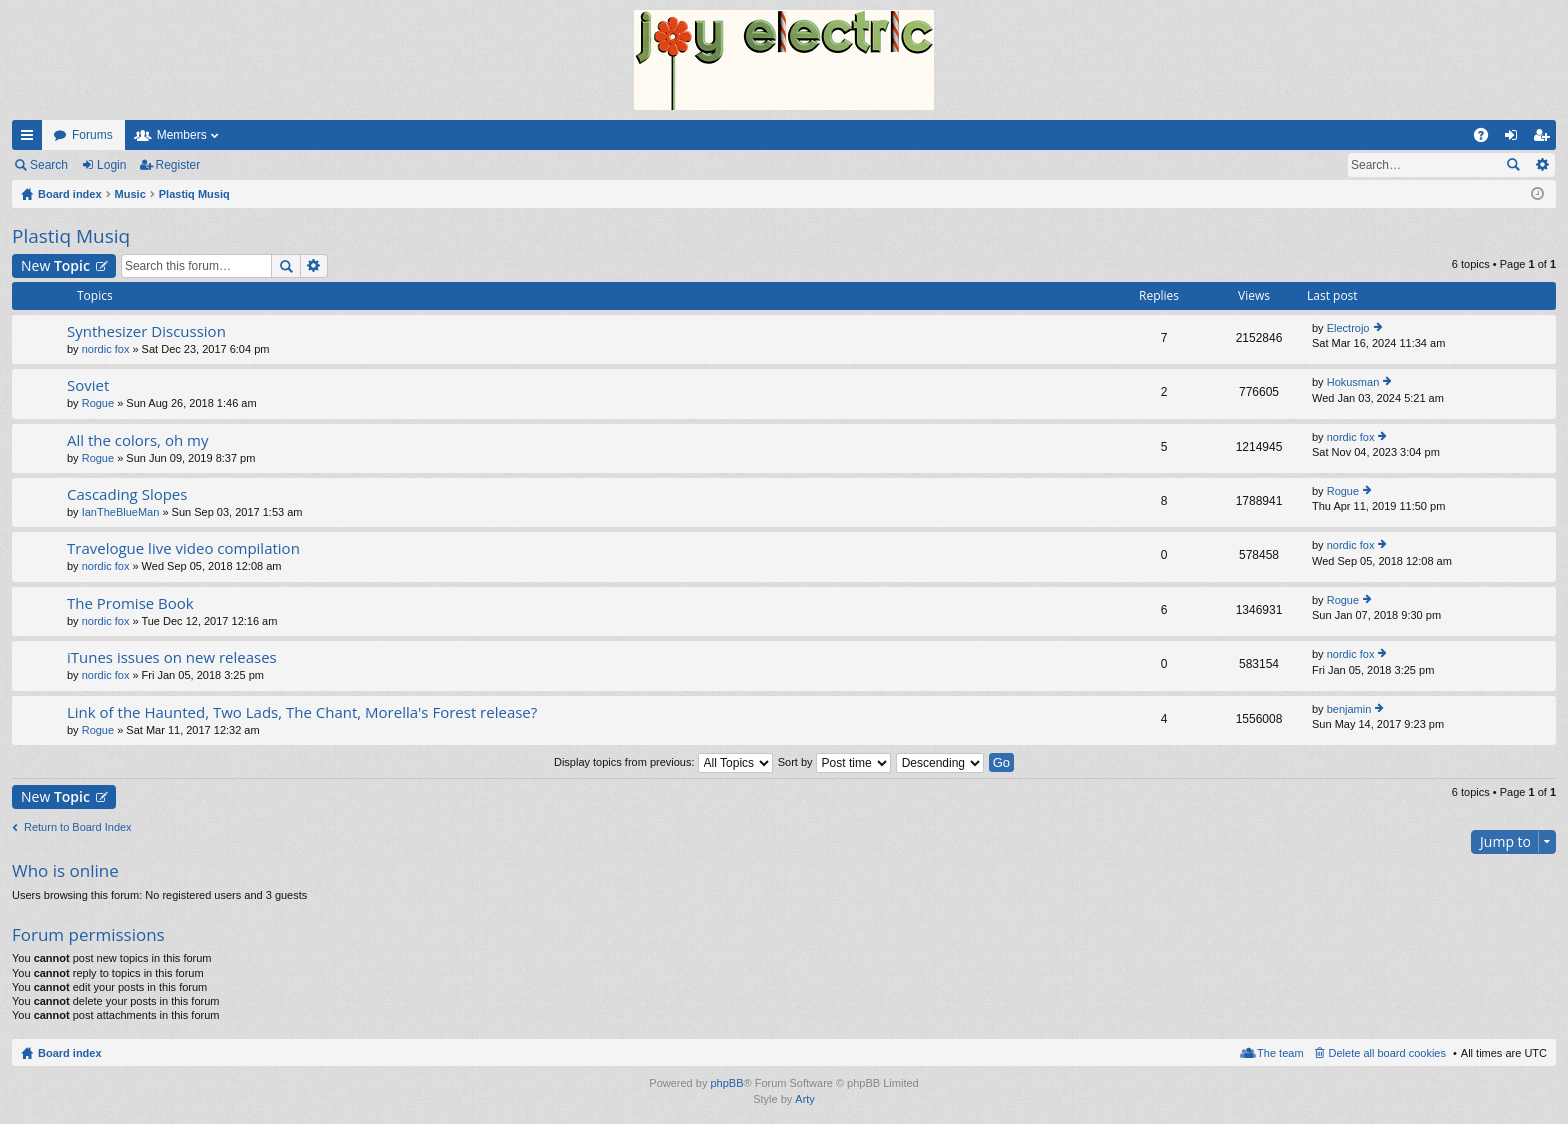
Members (182, 135)
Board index (70, 1053)
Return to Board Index (78, 827)
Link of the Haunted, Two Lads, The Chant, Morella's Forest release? (302, 712)
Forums (92, 135)
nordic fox (106, 349)
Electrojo (1348, 328)
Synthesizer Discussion (146, 331)
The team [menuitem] (1280, 1053)
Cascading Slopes (127, 494)
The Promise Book (130, 603)
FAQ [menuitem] (1487, 139)
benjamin (1349, 709)
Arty (805, 1099)
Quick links (31, 139)
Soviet (88, 385)
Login (111, 165)
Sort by (834, 762)
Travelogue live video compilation (183, 548)
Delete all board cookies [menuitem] (1387, 1053)
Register (178, 165)
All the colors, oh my (137, 440)
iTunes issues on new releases (172, 657)
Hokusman (1353, 382)
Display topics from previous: (663, 762)
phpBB (726, 1083)
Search (49, 165)
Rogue (98, 403)
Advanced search (1541, 165)
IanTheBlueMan (121, 512)
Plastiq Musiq (71, 236)
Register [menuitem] (1545, 139)
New (55, 265)
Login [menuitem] (1515, 139)
